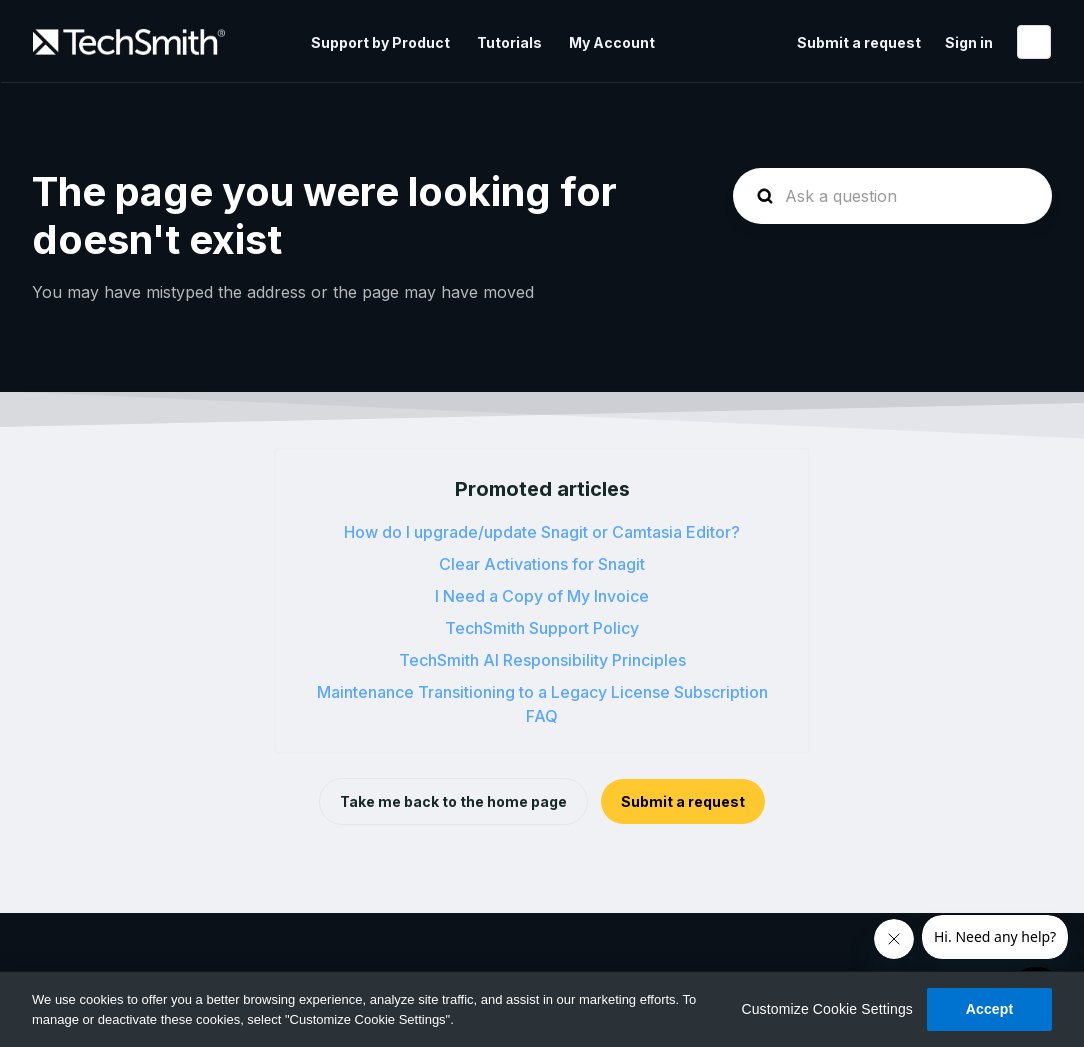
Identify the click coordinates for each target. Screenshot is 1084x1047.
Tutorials (509, 42)
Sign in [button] (969, 42)
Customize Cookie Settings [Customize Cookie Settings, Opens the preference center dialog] (827, 1009)
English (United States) (1034, 42)
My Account (612, 42)
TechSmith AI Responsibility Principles (542, 660)
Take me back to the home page (453, 801)
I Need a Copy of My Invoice (542, 596)
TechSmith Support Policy (542, 628)
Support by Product (380, 42)
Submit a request (859, 42)
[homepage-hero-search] (892, 196)
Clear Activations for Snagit (542, 564)
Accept (990, 1009)
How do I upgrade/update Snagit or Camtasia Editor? (542, 532)
